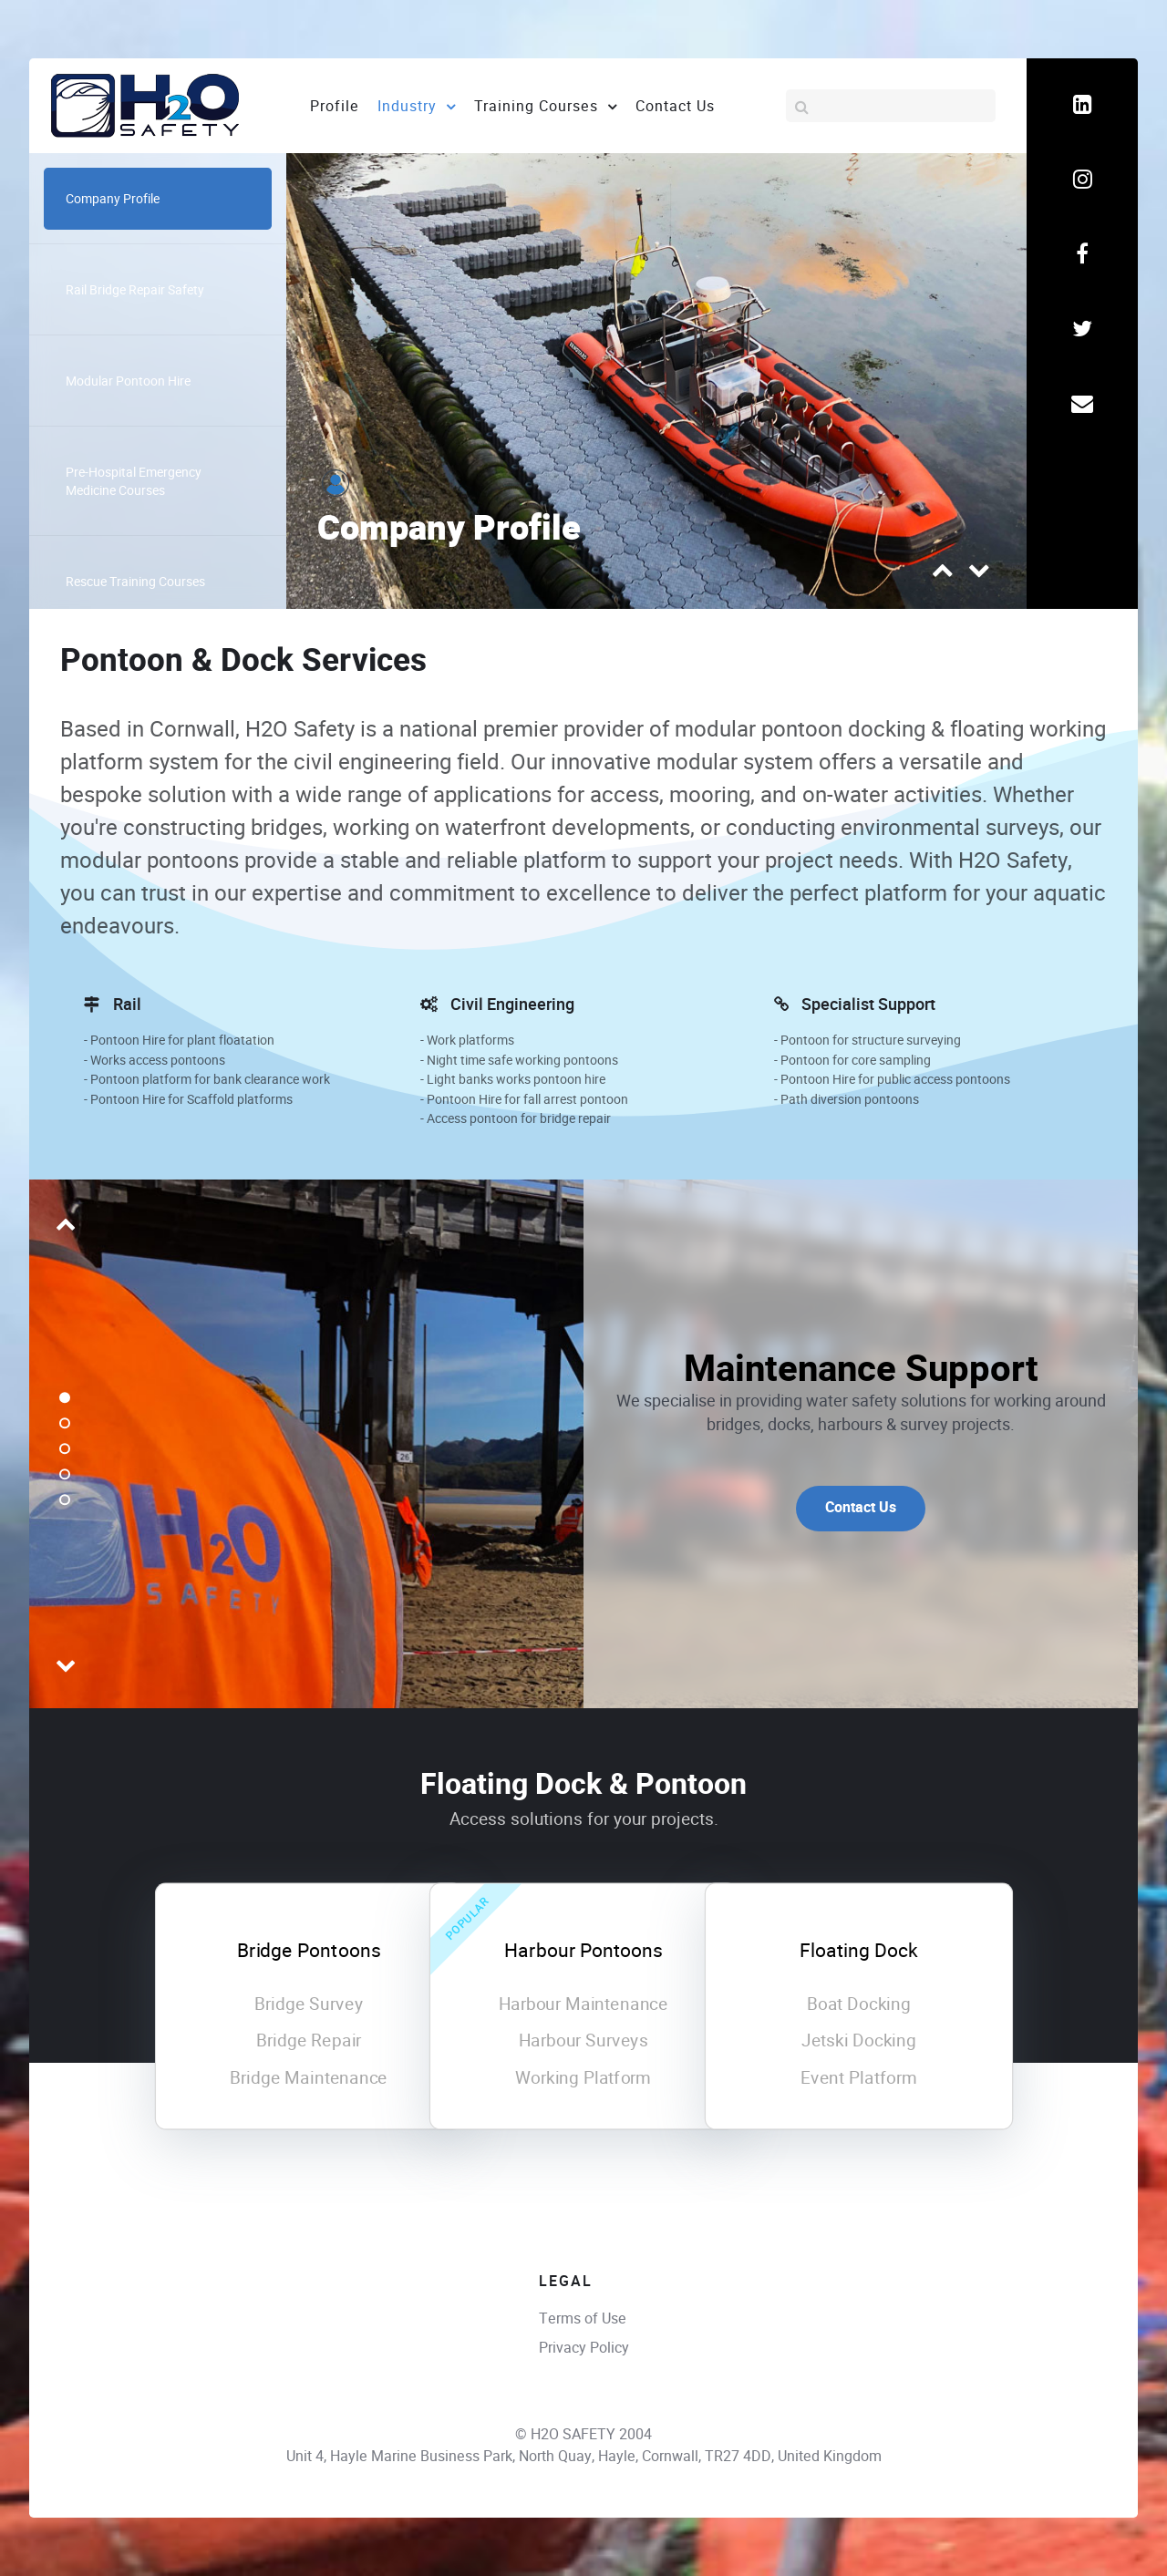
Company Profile (449, 529)
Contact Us (860, 1508)
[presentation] (942, 575)
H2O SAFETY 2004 (591, 2434)
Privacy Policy (584, 2347)
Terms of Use (582, 2318)
